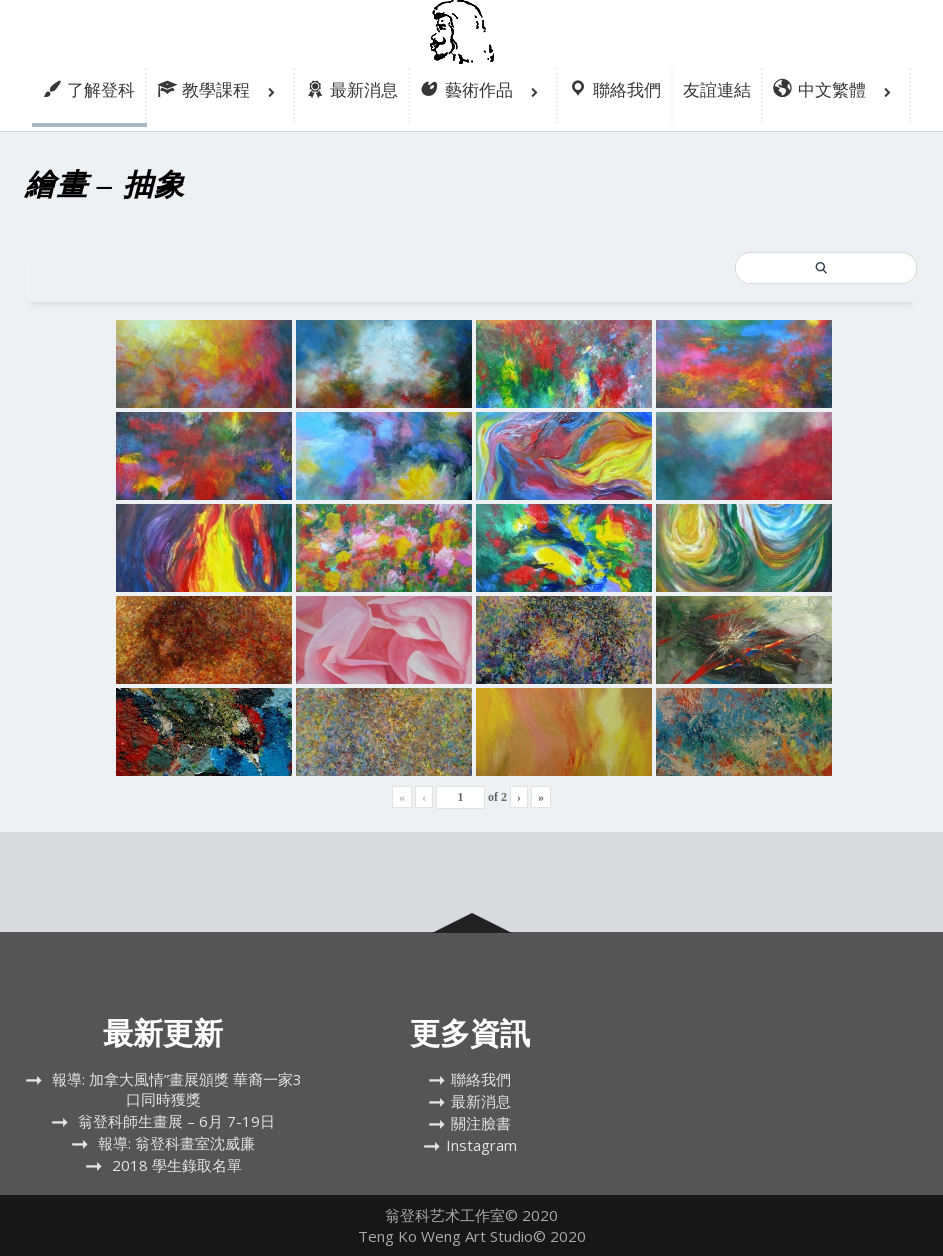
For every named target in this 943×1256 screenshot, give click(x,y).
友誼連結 (717, 89)
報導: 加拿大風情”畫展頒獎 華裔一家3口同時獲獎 (177, 1089)
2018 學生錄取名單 (177, 1165)
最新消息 (481, 1101)
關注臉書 (481, 1123)
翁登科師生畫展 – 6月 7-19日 (176, 1121)
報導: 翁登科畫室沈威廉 (176, 1143)
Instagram (481, 1145)
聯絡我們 (481, 1079)
